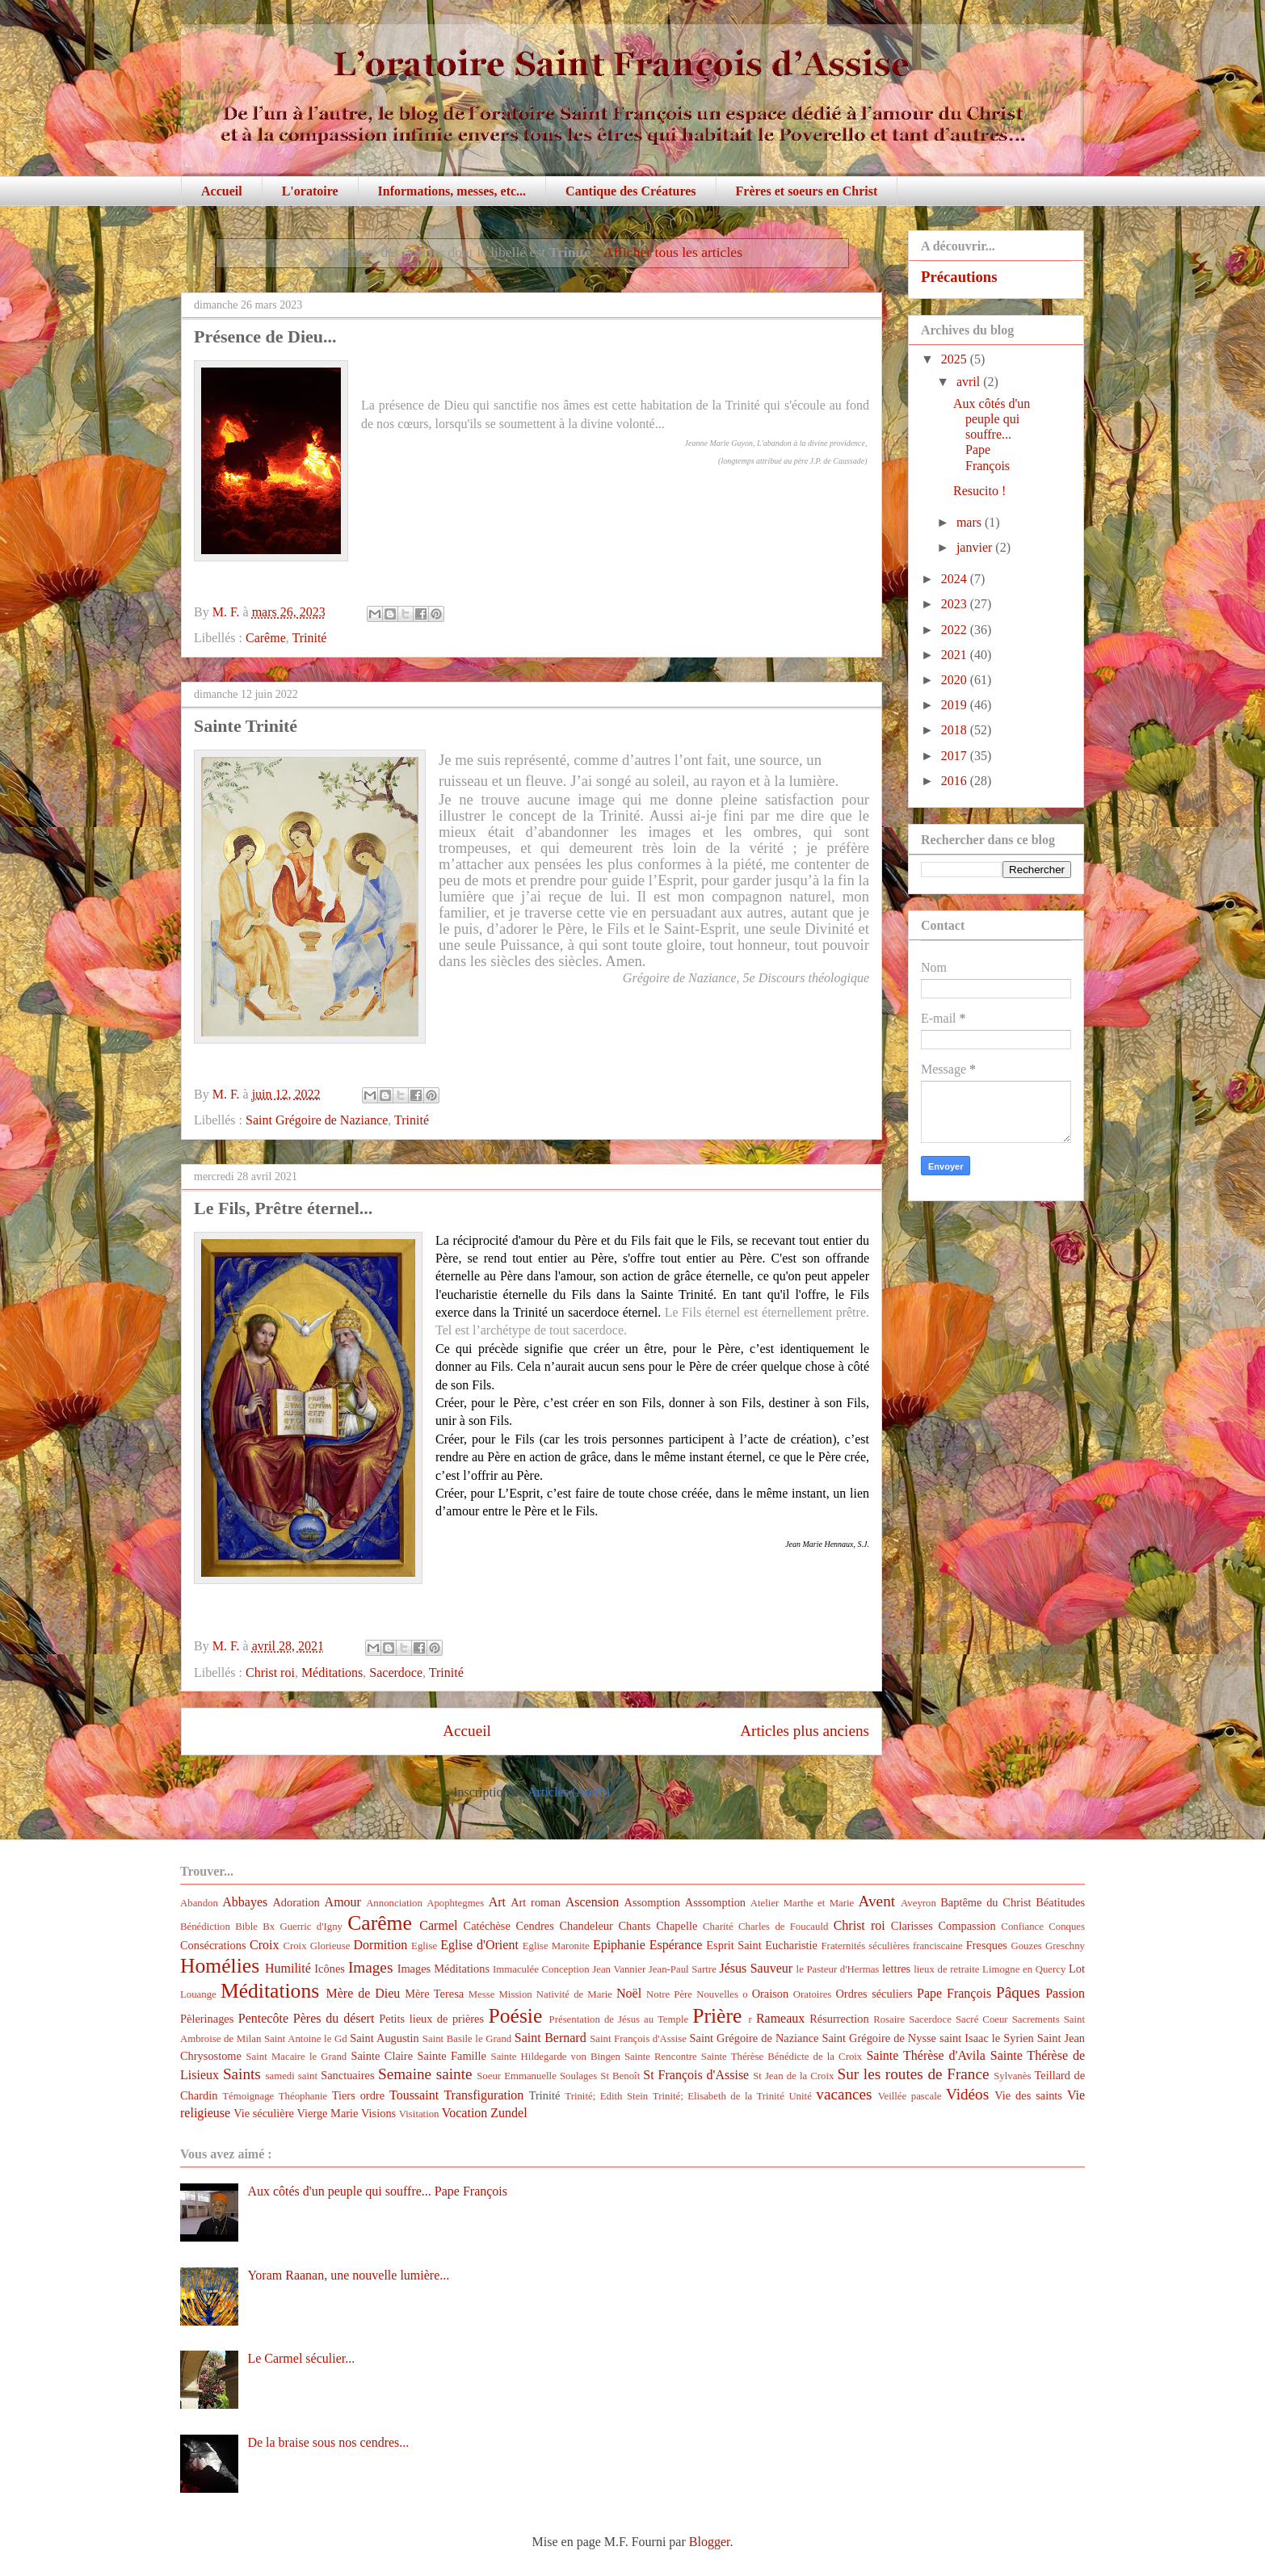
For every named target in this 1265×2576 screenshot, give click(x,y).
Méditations (332, 1672)
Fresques (986, 1945)
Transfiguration (483, 2095)
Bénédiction (205, 1926)
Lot (1077, 1968)
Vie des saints (1028, 2095)
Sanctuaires (347, 2075)
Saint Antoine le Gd (305, 2038)
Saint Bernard (550, 2037)
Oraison (770, 1993)
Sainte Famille (452, 2055)
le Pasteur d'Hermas (838, 1969)
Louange (198, 1994)
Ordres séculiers (873, 1993)
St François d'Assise (696, 2075)
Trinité (309, 638)
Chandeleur (585, 1925)
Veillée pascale (910, 2096)
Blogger (709, 2542)
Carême (266, 638)
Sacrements (1036, 2019)
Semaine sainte (425, 2073)
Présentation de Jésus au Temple (619, 2019)
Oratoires (812, 1994)
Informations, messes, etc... (452, 191)
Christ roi (270, 1672)
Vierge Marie (327, 2113)
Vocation (465, 2113)
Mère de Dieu (363, 1993)
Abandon (199, 1903)
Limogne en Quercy (1023, 1969)
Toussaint (414, 2095)
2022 (955, 630)
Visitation (419, 2114)
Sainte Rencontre (660, 2056)
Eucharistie (791, 1945)
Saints (242, 2073)
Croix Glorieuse (316, 1946)
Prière (717, 2016)
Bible (246, 1926)
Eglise (424, 1946)
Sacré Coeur (982, 2019)
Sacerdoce (395, 1672)
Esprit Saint (733, 1945)
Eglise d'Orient (479, 1945)
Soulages (578, 2076)
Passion (1065, 1993)
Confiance (1022, 1926)
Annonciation (394, 1903)
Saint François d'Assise (638, 2038)
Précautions (959, 276)
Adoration (295, 1902)
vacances (844, 2094)
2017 (955, 756)
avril (969, 382)
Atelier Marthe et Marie (802, 1903)
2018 (955, 730)
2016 (955, 781)
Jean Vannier (618, 1969)
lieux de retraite (946, 1969)
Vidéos (967, 2094)
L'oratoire (310, 191)
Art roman (536, 1902)
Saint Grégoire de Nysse (879, 2038)
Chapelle (676, 1925)
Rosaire (889, 2019)
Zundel (508, 2113)
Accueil (221, 191)
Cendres (535, 1925)
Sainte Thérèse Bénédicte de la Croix (781, 2056)
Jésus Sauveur (755, 1968)
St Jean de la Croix (793, 2076)
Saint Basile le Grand (466, 2038)
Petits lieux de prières (431, 2018)
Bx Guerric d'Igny (303, 1926)
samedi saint (292, 2076)
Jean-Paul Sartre (683, 1969)
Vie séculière (263, 2113)
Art (497, 1902)
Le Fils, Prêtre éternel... (283, 1208)
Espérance (676, 1945)
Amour (343, 1902)
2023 (955, 604)
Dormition (381, 1945)
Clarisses (912, 1925)
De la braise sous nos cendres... (328, 2442)
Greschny (1065, 1946)
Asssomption (715, 1902)
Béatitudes (1060, 1902)
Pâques (1018, 1992)
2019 (955, 705)
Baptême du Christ (985, 1902)
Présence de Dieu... (265, 336)
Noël (628, 1993)
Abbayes (244, 1902)
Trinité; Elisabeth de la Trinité (718, 2096)
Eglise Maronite (556, 1946)
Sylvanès (1012, 2076)
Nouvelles (717, 1994)
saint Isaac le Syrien (986, 2038)
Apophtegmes (455, 1903)
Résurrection (839, 2018)
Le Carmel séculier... (301, 2358)
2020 (955, 680)
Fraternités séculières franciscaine (892, 1946)
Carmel (438, 1925)
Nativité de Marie (574, 1994)
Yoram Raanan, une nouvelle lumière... (348, 2275)
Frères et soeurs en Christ (807, 191)
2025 (955, 359)
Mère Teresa (434, 1993)
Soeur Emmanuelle (517, 2076)
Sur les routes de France (914, 2073)
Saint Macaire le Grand (296, 2056)
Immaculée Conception (541, 1969)
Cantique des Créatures (630, 191)
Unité (799, 2096)
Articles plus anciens (804, 1730)
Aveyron (918, 1903)
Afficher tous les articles (672, 252)
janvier (975, 547)
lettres (896, 1968)
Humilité (288, 1968)
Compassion (966, 1925)
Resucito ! (979, 491)
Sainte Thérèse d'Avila (925, 2055)
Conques (1067, 1926)
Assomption (652, 1902)
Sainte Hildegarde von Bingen (555, 2056)
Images (370, 1967)
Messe (482, 1994)
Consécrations (213, 1945)
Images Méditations (443, 1968)
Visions (378, 2113)
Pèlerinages (206, 2018)
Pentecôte (263, 2018)
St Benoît (620, 2076)
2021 (955, 655)
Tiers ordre (358, 2095)
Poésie (516, 2016)
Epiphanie (619, 1945)
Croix (264, 1945)
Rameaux (780, 2018)
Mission (515, 1994)
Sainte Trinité (245, 726)
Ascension (592, 1902)
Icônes (329, 1968)
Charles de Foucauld (783, 1926)
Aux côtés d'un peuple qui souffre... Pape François (991, 435)
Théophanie (303, 2096)
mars (970, 522)
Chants (634, 1925)
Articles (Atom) (568, 1792)
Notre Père (669, 1994)
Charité (718, 1926)
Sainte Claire (382, 2055)
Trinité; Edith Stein (606, 2096)
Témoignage (248, 2096)
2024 (955, 579)
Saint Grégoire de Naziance (317, 1120)
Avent (877, 1901)
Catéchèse (487, 1925)
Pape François (954, 1993)
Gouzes (1026, 1946)
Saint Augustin (384, 2038)
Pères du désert (334, 2018)
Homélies (219, 1965)
